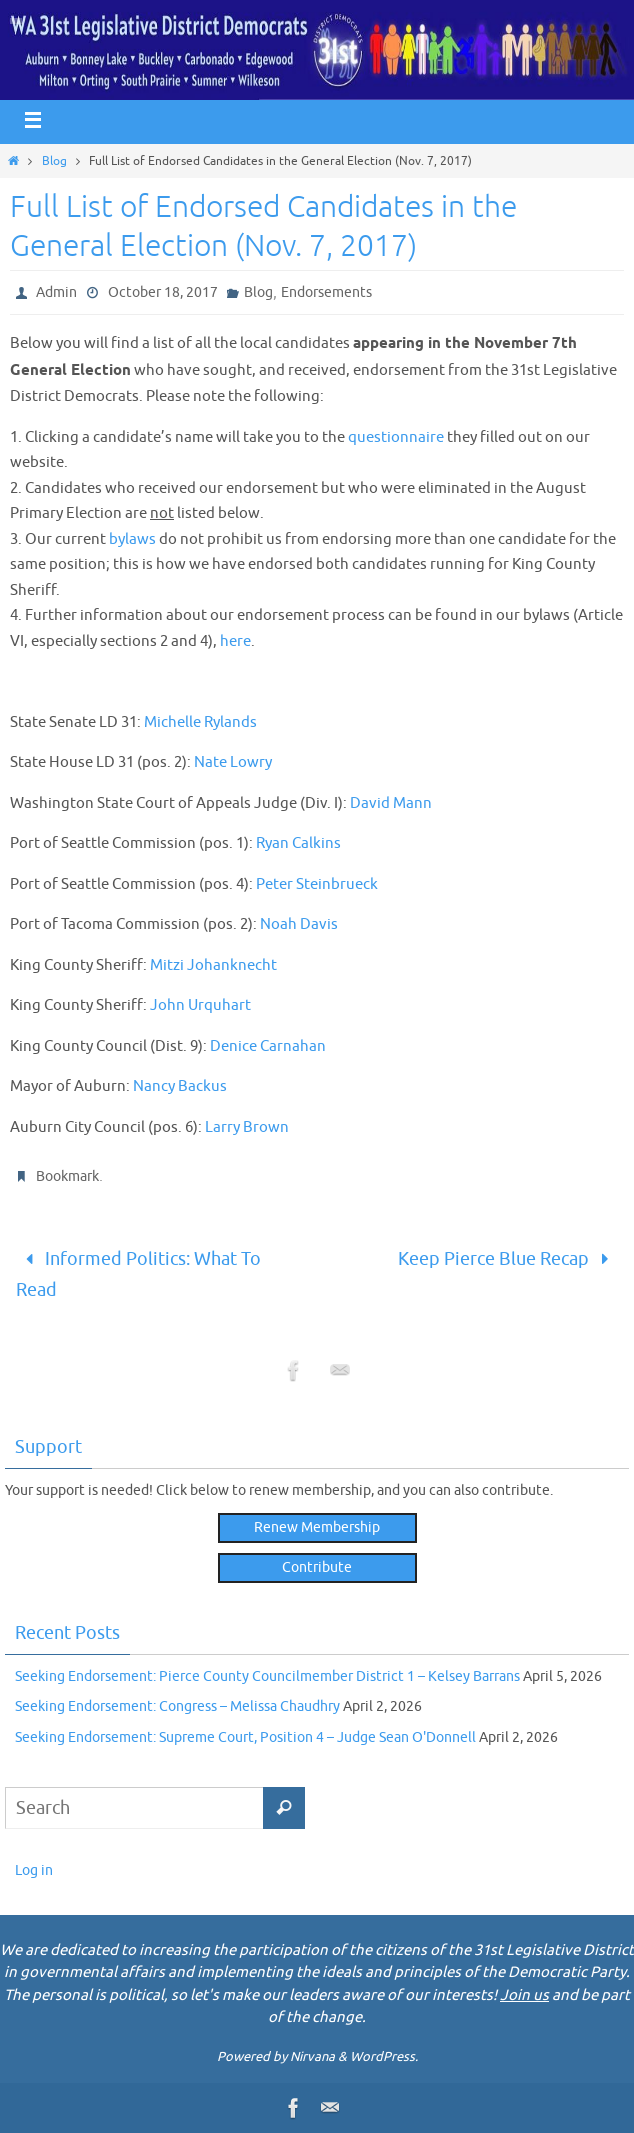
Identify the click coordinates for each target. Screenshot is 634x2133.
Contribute (317, 1567)
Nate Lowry (233, 762)
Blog (54, 161)
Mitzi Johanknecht (213, 965)
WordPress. (384, 2056)
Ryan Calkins (298, 843)
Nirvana (312, 2056)
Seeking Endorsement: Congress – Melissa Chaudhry (177, 1706)
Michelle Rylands (200, 722)
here (235, 641)
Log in (34, 1870)
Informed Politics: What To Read (138, 1274)
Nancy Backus (180, 1086)
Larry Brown (247, 1127)
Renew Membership (317, 1527)
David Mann (391, 803)
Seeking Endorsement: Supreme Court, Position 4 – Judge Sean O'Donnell (245, 1737)
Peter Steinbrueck (317, 884)
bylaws (132, 539)
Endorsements (326, 292)
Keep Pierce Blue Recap (508, 1259)
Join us (524, 1995)
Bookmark (67, 1176)
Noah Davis (299, 924)
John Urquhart (200, 1005)
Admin (56, 292)
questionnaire (396, 437)
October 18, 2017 (163, 292)
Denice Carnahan (268, 1046)
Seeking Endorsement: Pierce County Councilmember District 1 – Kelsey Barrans (267, 1676)
